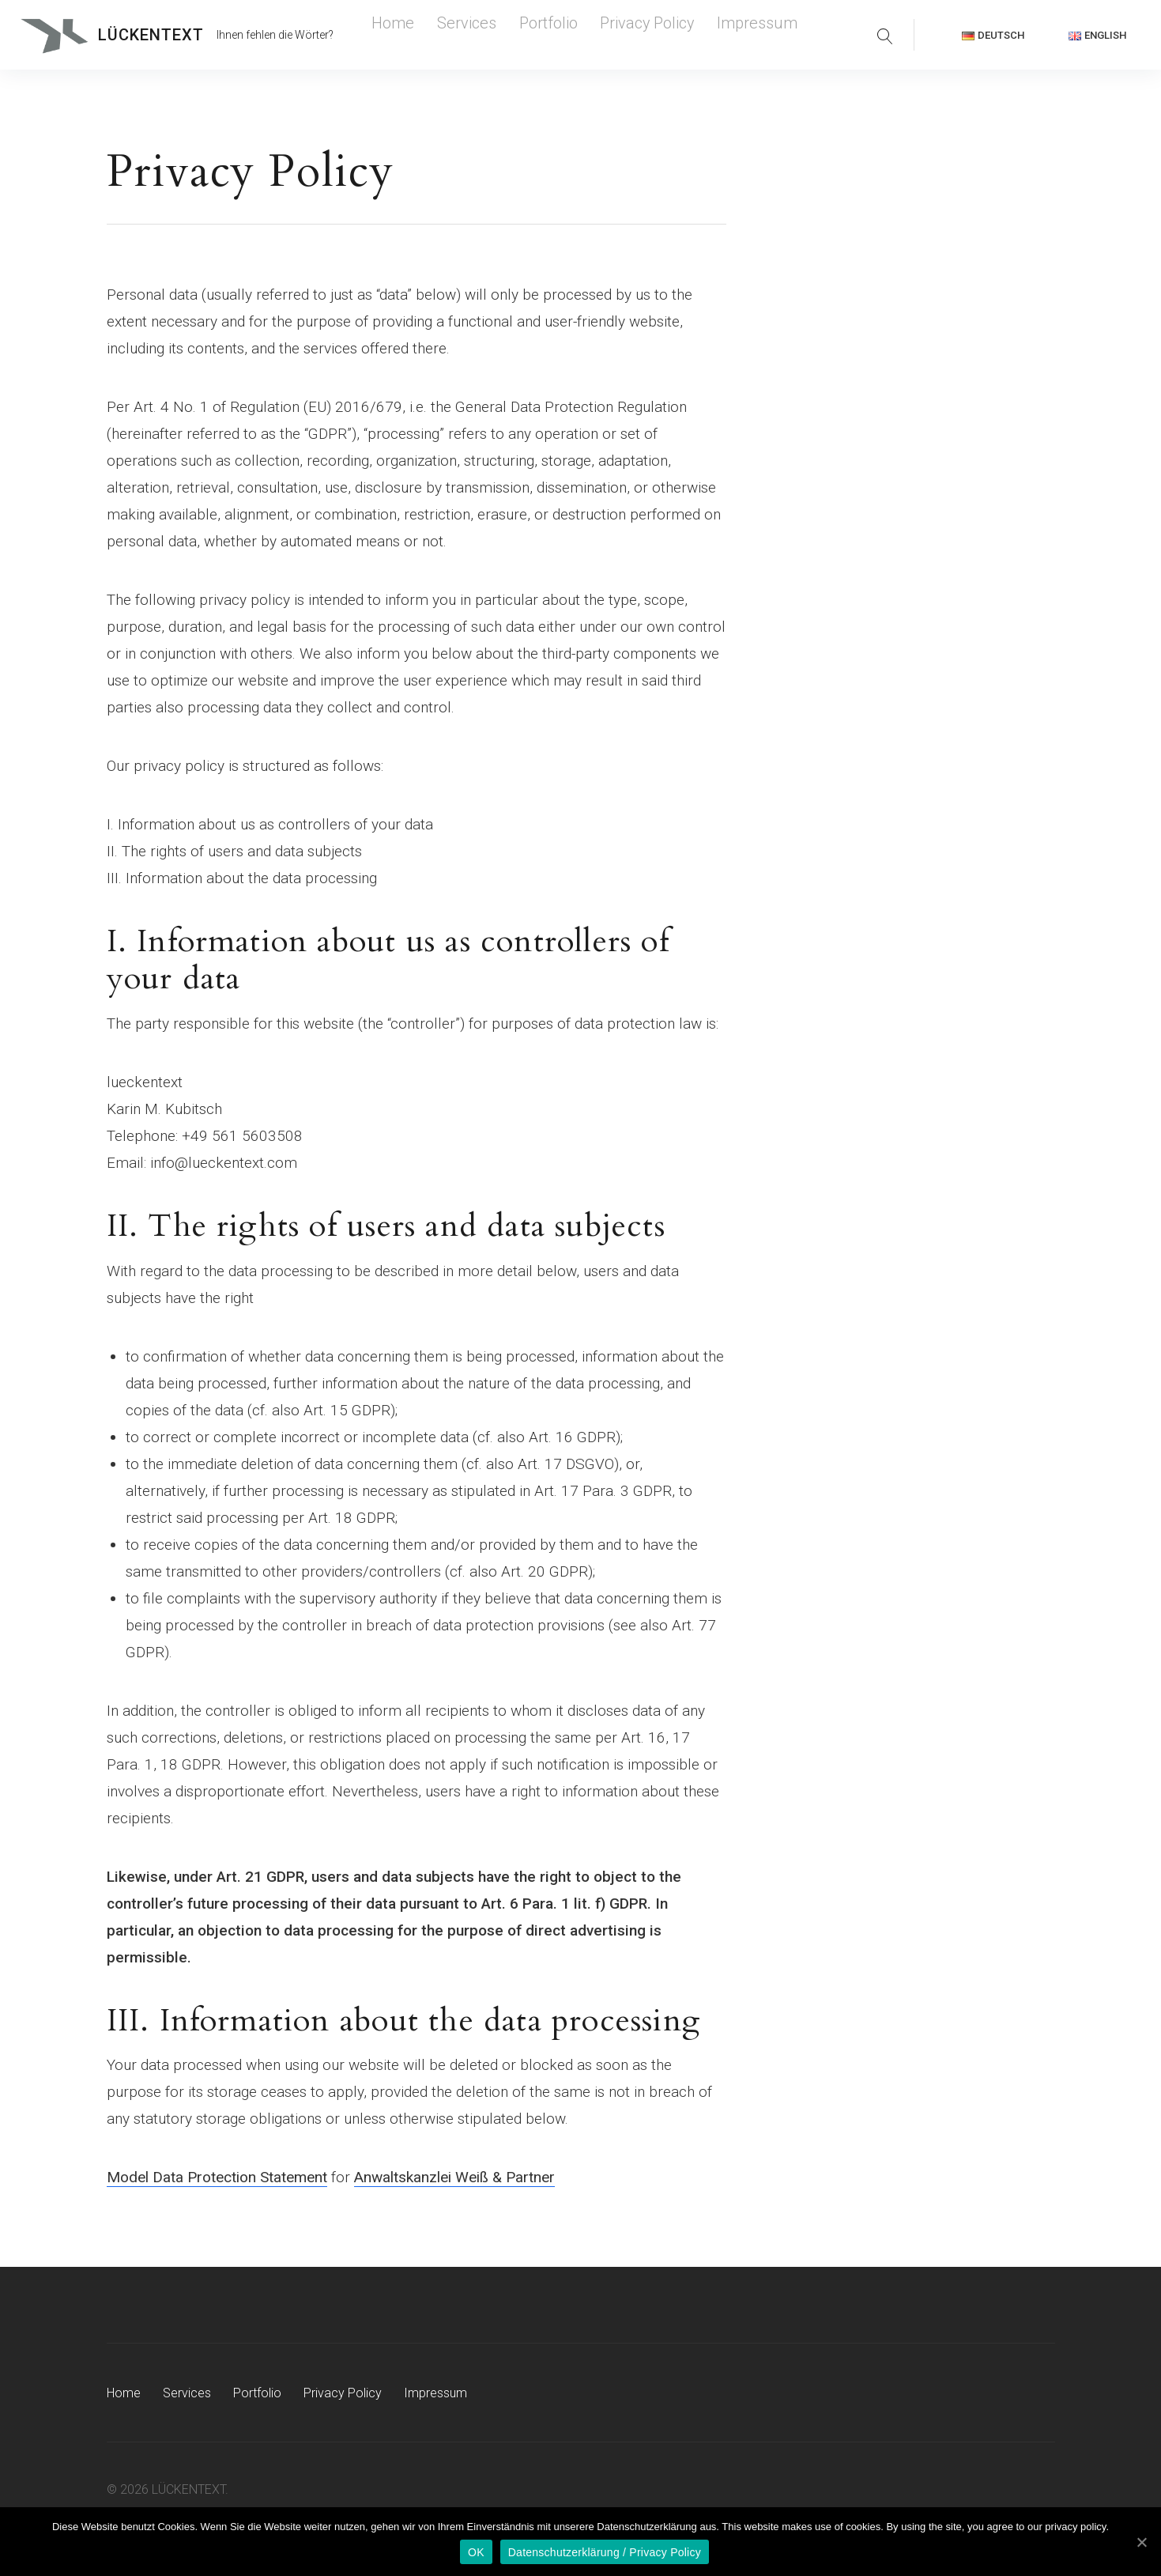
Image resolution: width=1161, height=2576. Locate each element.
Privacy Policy (579, 34)
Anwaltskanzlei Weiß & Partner (454, 2177)
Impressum (659, 34)
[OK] (1141, 2542)
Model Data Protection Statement (217, 2177)
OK (476, 2552)
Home (386, 34)
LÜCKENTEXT (151, 35)
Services (441, 34)
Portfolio (504, 34)
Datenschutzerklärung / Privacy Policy (604, 2552)
